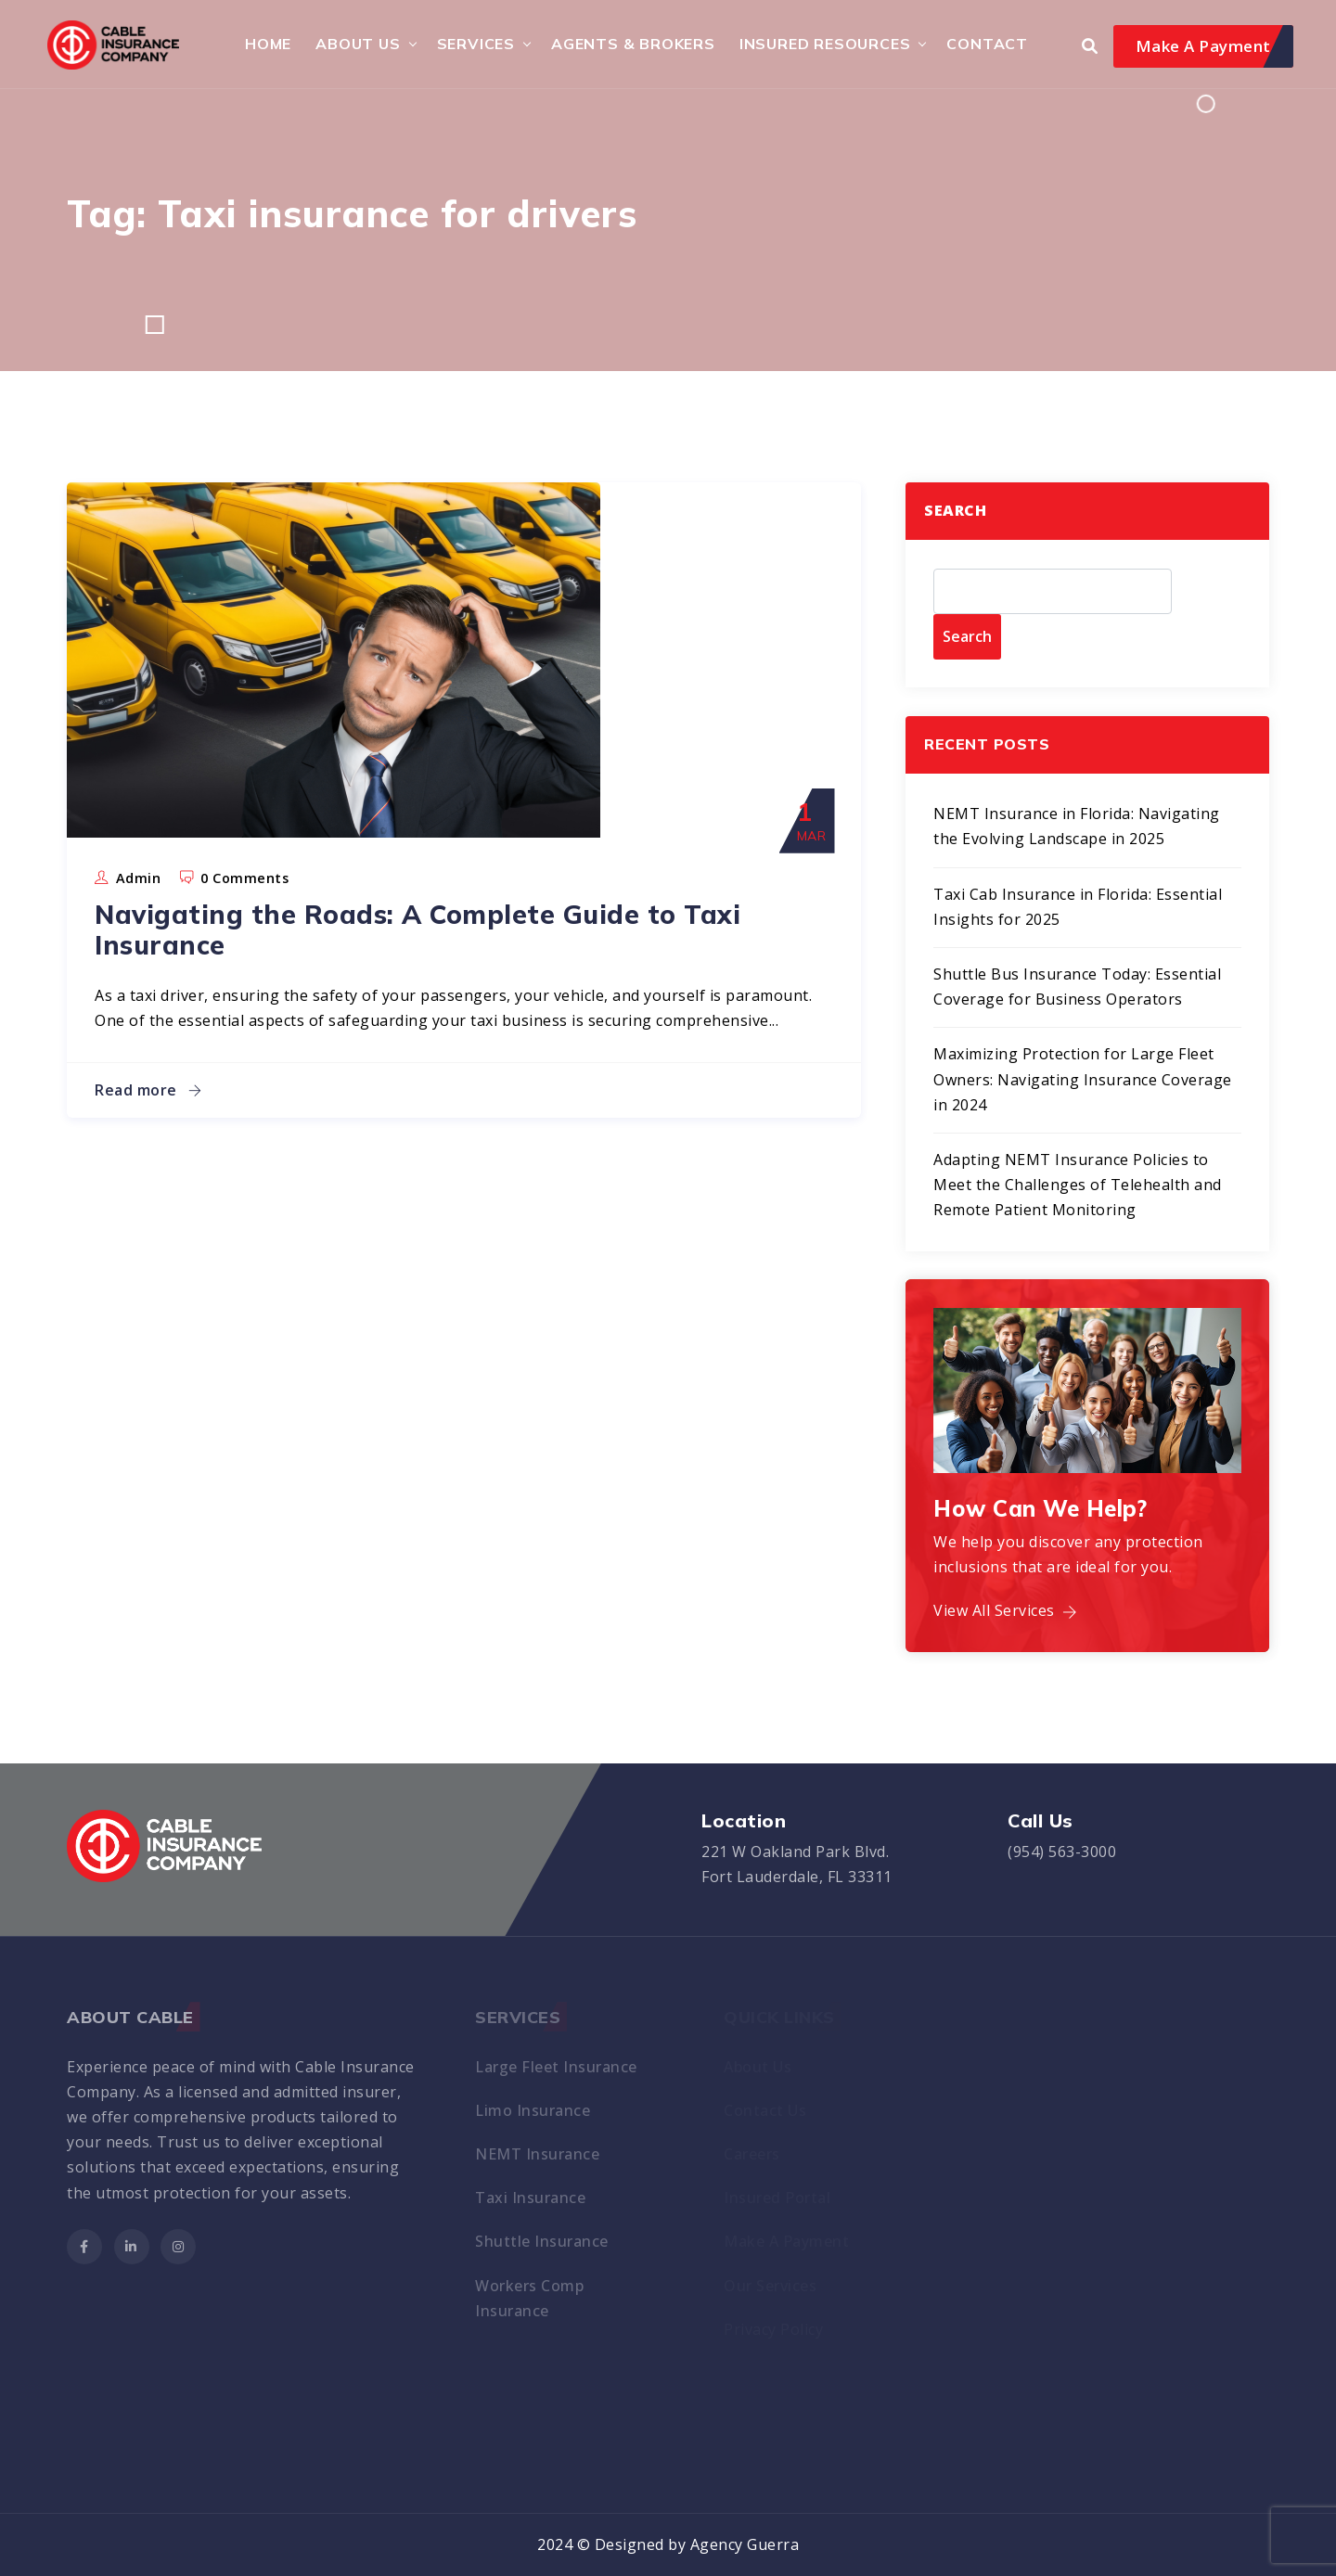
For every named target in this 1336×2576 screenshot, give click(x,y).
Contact (987, 43)
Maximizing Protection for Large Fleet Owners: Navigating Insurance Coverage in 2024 (1082, 1079)
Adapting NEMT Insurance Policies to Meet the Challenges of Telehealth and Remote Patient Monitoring (1077, 1184)
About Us (357, 43)
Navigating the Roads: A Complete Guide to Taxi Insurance (417, 930)
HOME (268, 43)
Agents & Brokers (633, 43)
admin (138, 878)
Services (476, 43)
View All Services (1005, 1610)
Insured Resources (825, 43)
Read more (148, 1090)
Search (955, 510)
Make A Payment (1203, 46)
